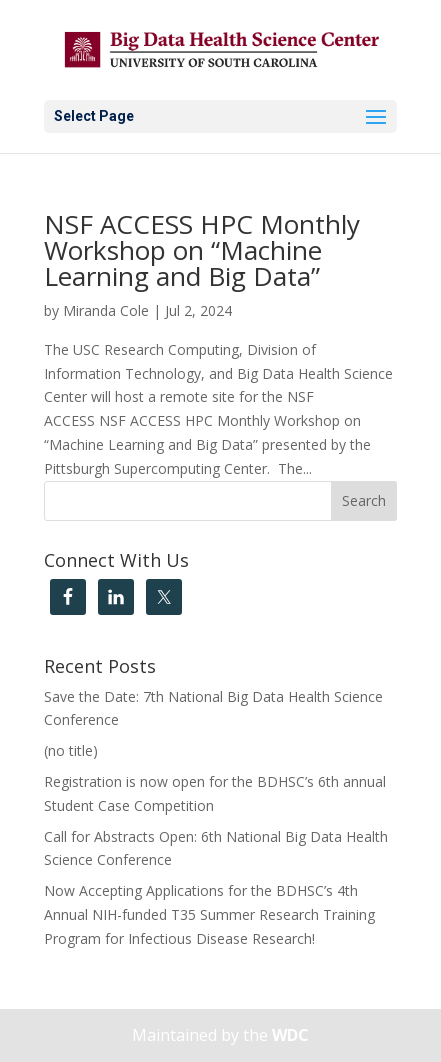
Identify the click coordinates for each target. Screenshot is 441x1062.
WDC (290, 1035)
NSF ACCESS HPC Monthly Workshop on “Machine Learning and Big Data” (202, 250)
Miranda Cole (106, 310)
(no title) (71, 750)
